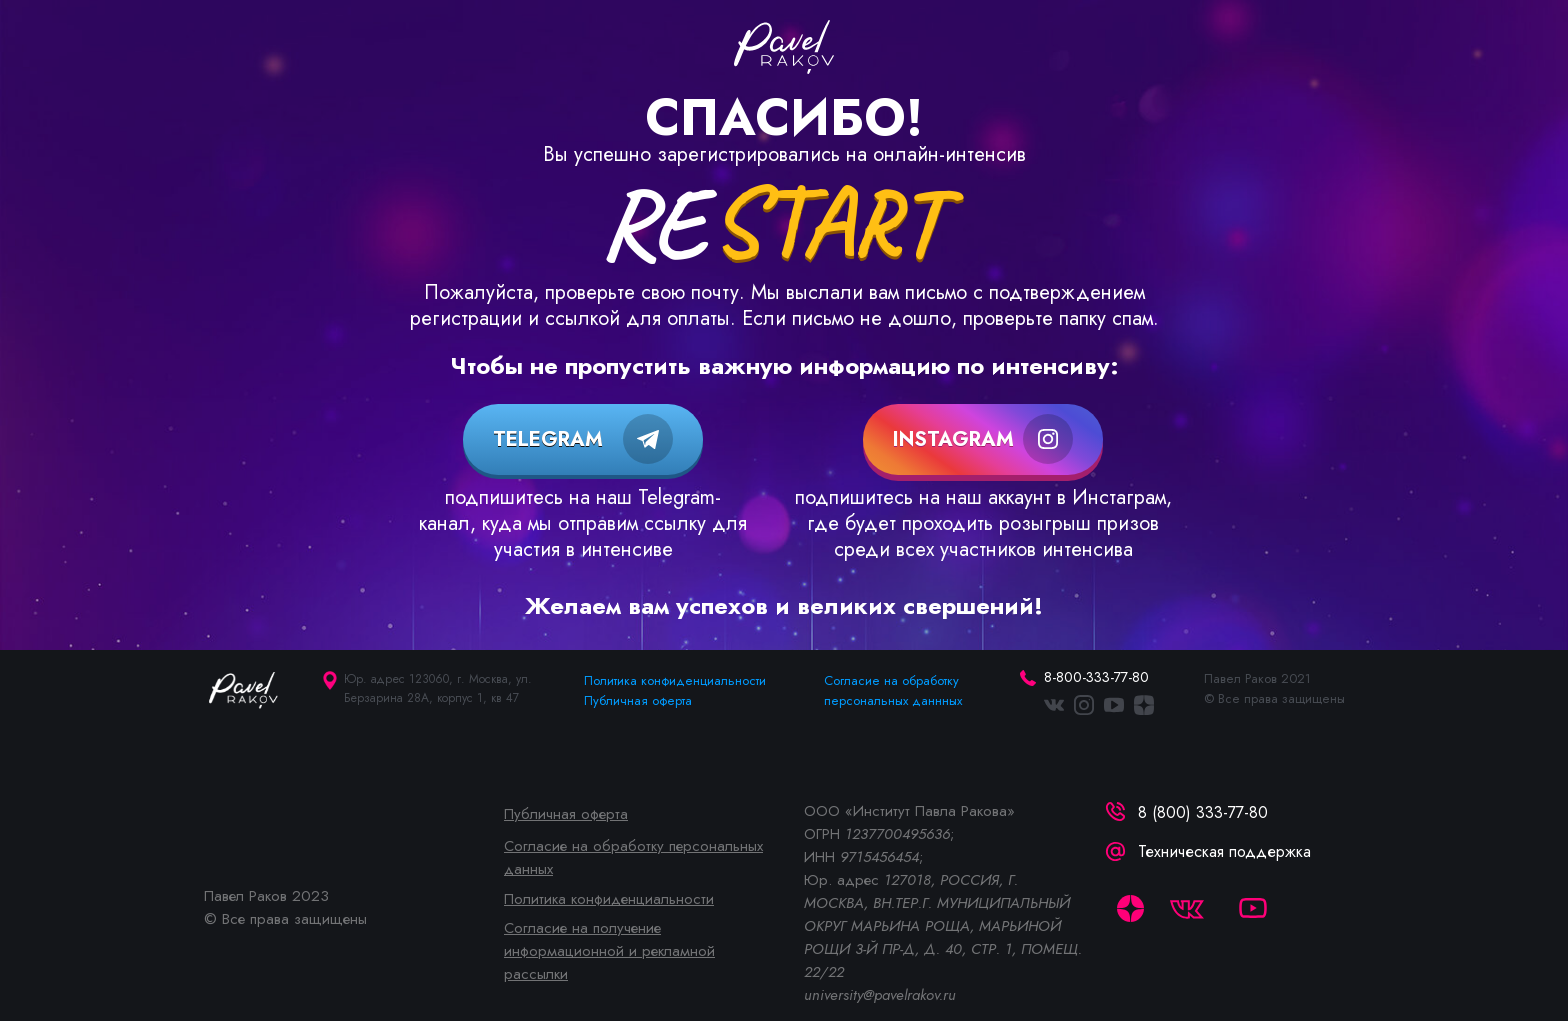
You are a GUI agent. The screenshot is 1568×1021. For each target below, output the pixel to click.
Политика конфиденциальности (675, 680)
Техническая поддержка (1224, 851)
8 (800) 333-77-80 (1203, 812)
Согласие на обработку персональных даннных (893, 690)
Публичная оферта (638, 700)
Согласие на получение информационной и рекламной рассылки (609, 951)
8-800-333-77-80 (1096, 677)
